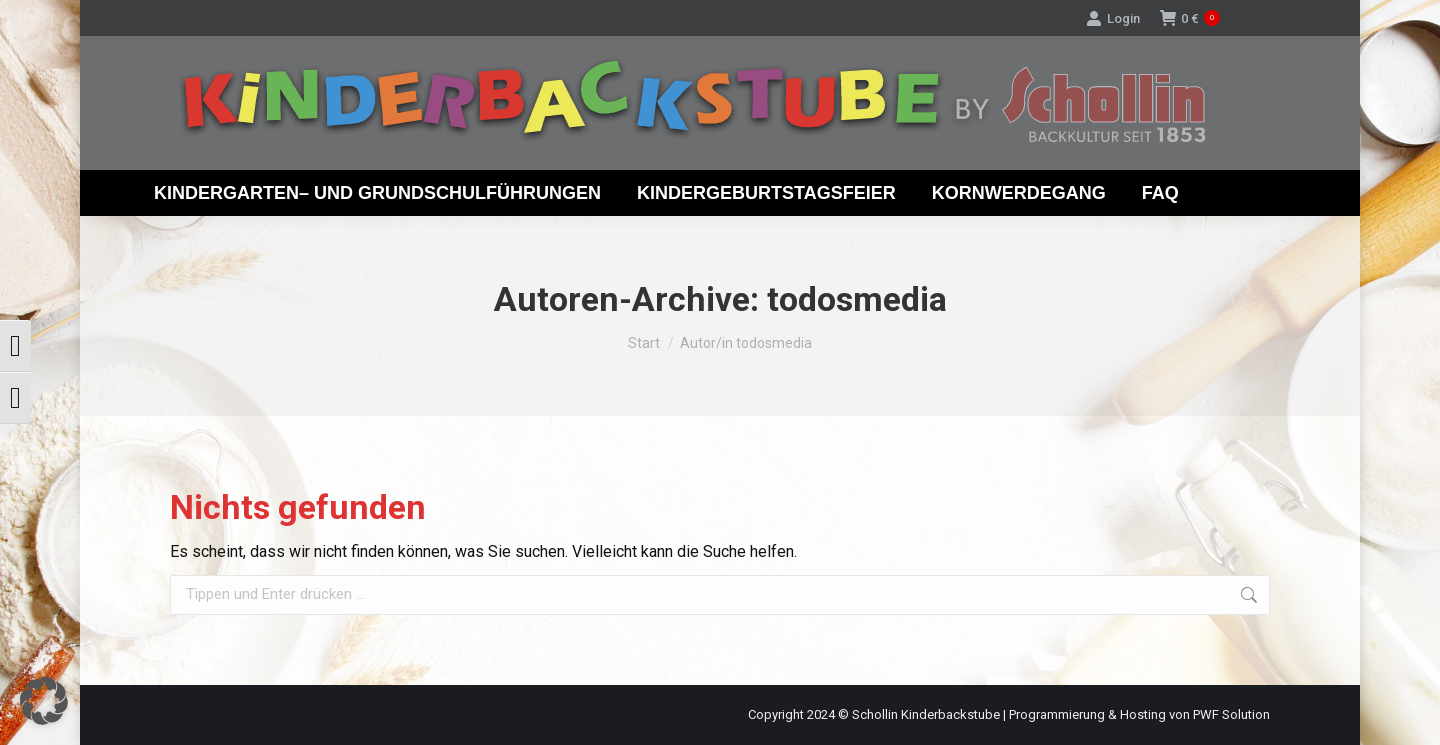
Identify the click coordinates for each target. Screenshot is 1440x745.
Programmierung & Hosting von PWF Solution (1139, 714)
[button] (44, 701)
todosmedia (857, 299)
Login (1113, 18)
